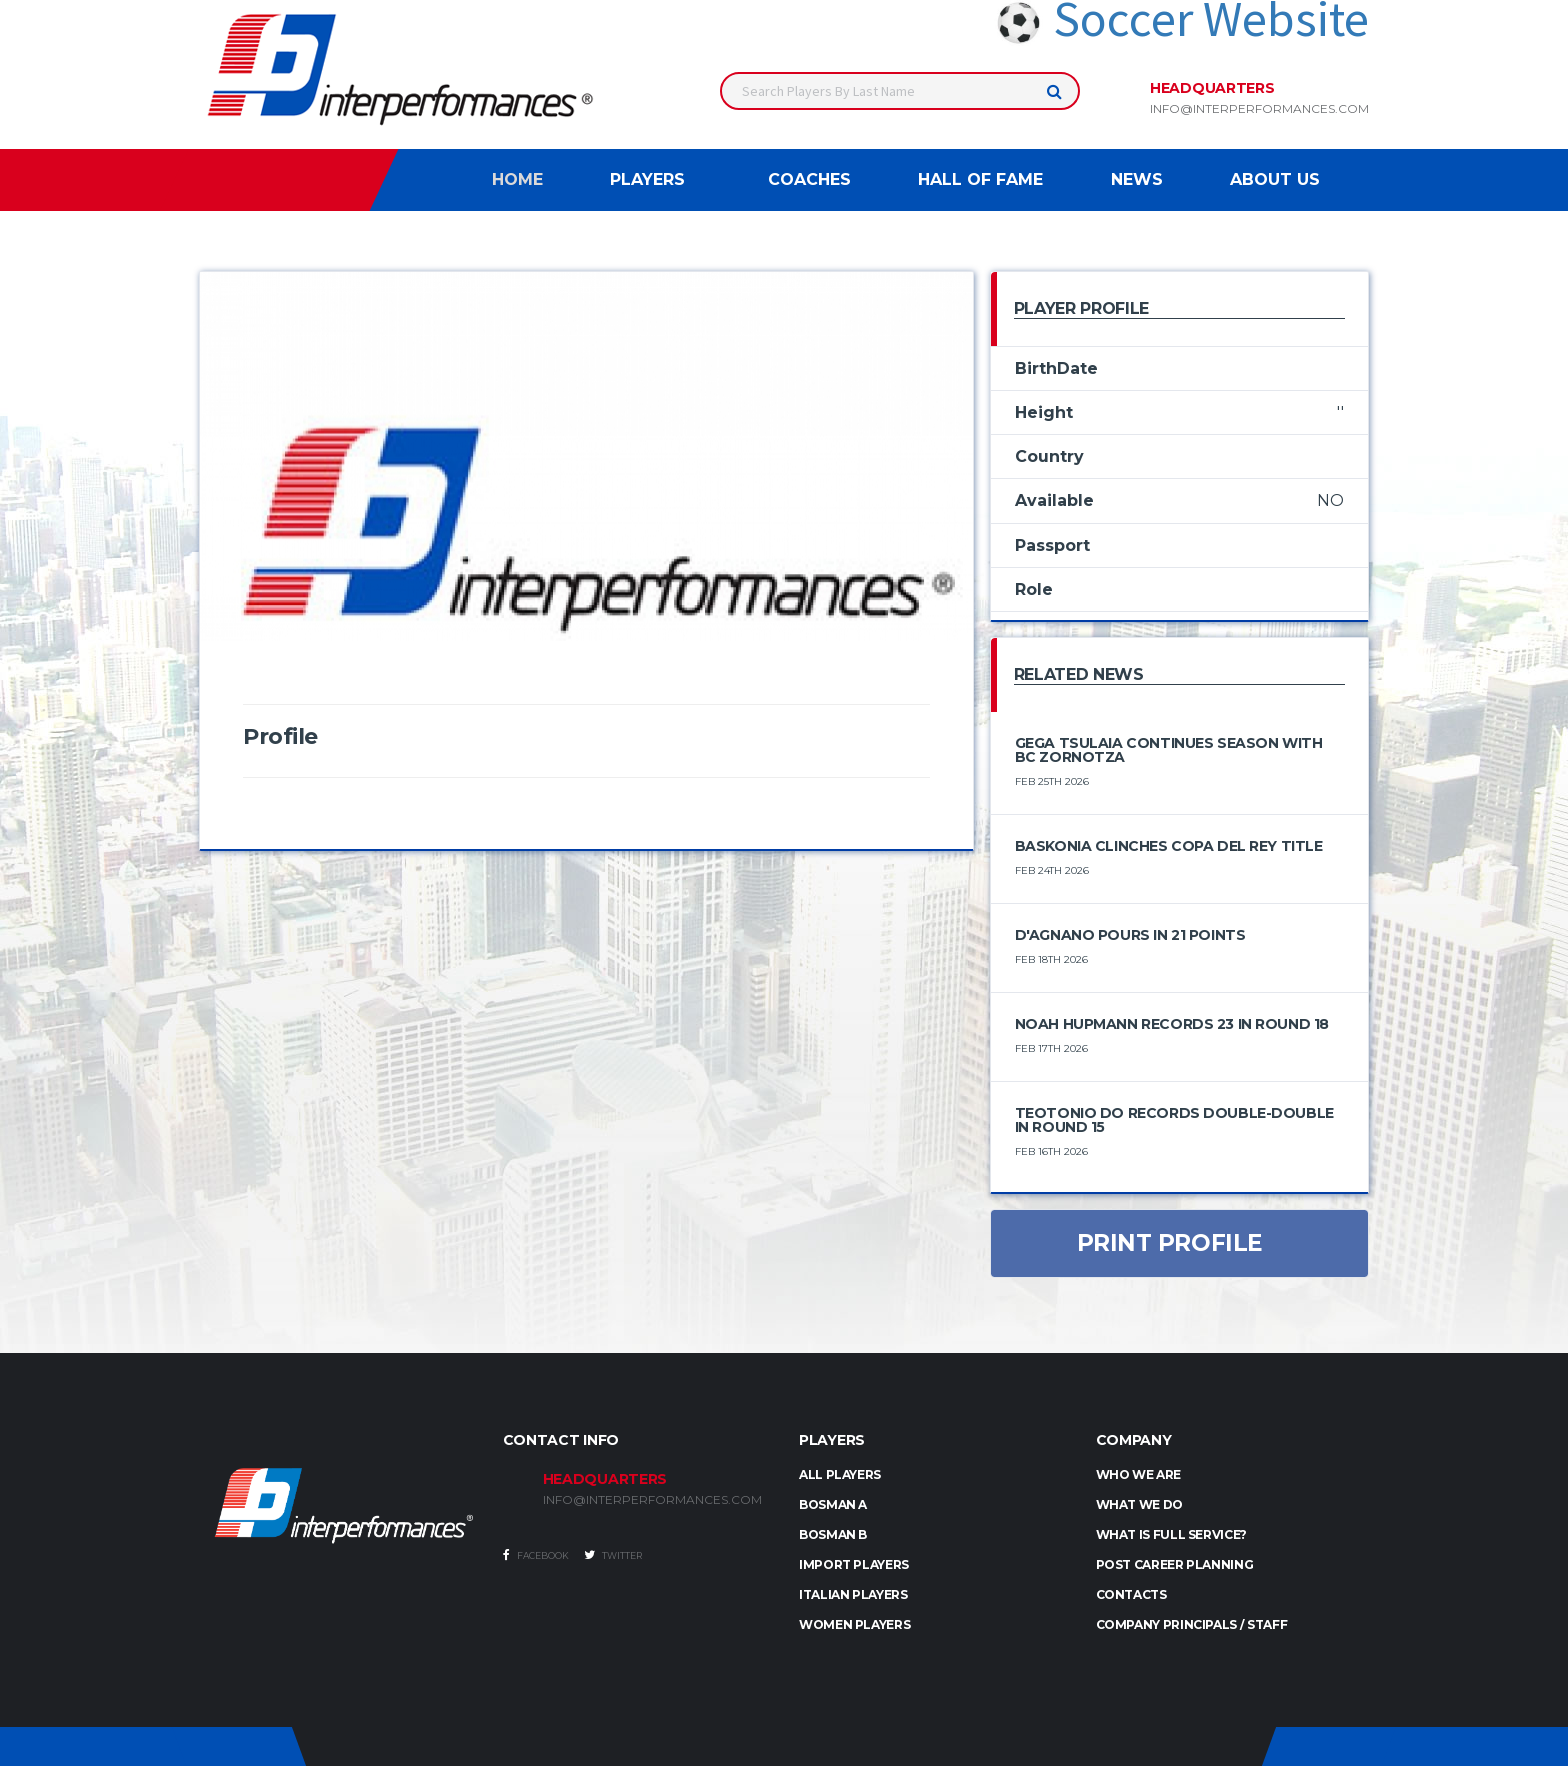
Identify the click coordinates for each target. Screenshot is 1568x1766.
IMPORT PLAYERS (854, 1564)
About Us (1275, 179)
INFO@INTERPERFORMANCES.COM (652, 1500)
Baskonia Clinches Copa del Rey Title (1169, 846)
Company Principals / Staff (1192, 1624)
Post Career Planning (1175, 1564)
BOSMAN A (833, 1504)
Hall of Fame (980, 179)
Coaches (809, 179)
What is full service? (1171, 1534)
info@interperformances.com (1259, 109)
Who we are (1138, 1474)
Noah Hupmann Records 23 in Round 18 (1172, 1024)
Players (647, 179)
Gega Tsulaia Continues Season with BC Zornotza (1169, 750)
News (1137, 179)
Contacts (1131, 1594)
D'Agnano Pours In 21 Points (1130, 935)
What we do (1139, 1504)
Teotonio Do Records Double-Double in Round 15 (1174, 1120)
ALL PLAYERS (840, 1474)
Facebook (536, 1555)
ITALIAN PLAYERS (853, 1594)
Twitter (613, 1555)
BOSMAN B (833, 1534)
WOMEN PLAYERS (854, 1624)
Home (517, 179)
